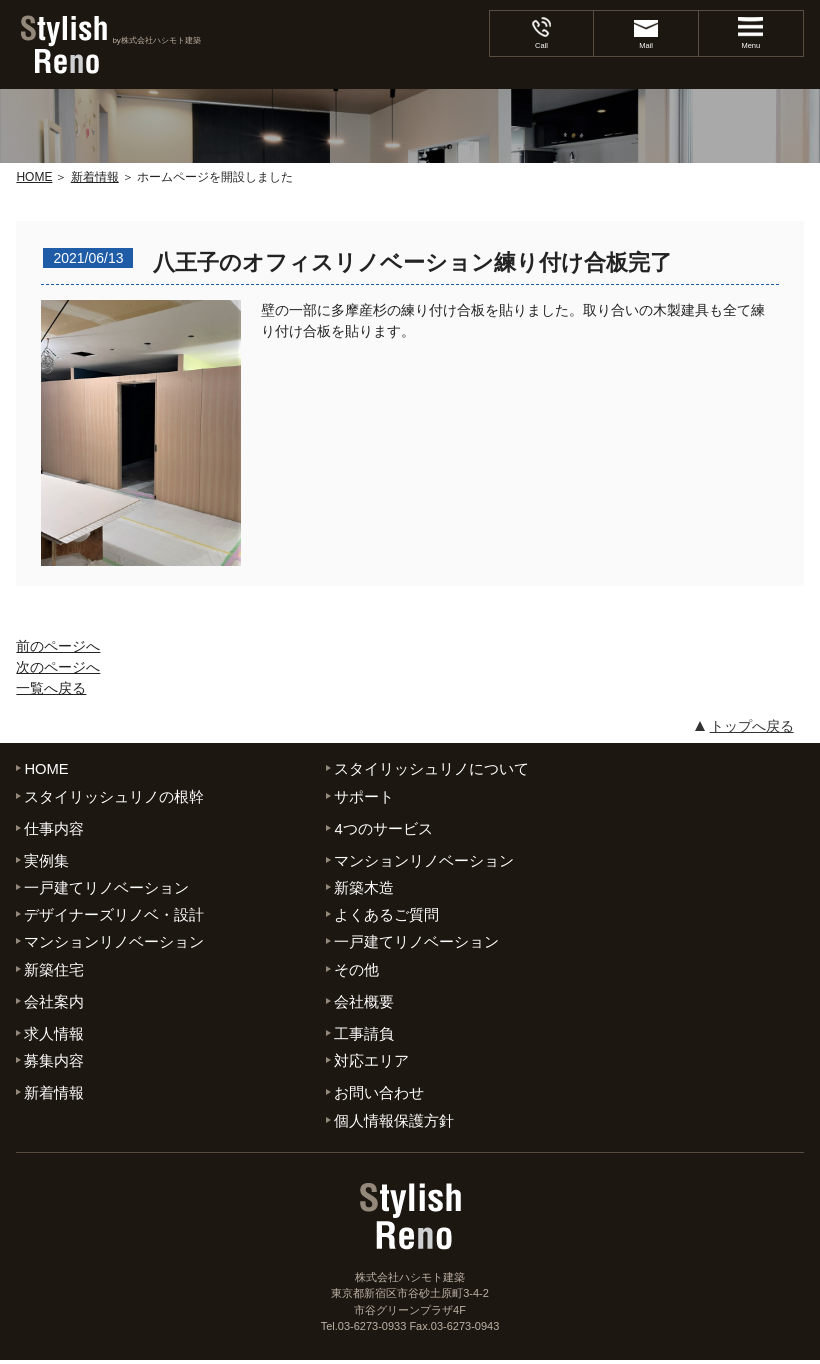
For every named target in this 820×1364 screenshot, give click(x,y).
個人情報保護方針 (394, 1123)
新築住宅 (54, 971)
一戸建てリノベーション (106, 888)
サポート (364, 796)
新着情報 (54, 1096)
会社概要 (364, 1003)
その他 (356, 971)
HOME (46, 768)
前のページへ (58, 646)
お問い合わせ (379, 1096)
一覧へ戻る (51, 688)
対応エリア (371, 1063)
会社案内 (54, 1003)
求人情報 (54, 1036)
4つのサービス (383, 828)
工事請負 (364, 1036)
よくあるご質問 (386, 916)
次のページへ (58, 667)
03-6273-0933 (372, 1330)
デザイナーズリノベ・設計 (114, 916)
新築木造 (364, 888)
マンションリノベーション (424, 861)
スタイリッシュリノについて (431, 768)
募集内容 (54, 1063)
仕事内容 (54, 828)
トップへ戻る (752, 726)
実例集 (46, 861)
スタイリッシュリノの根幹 (114, 796)
